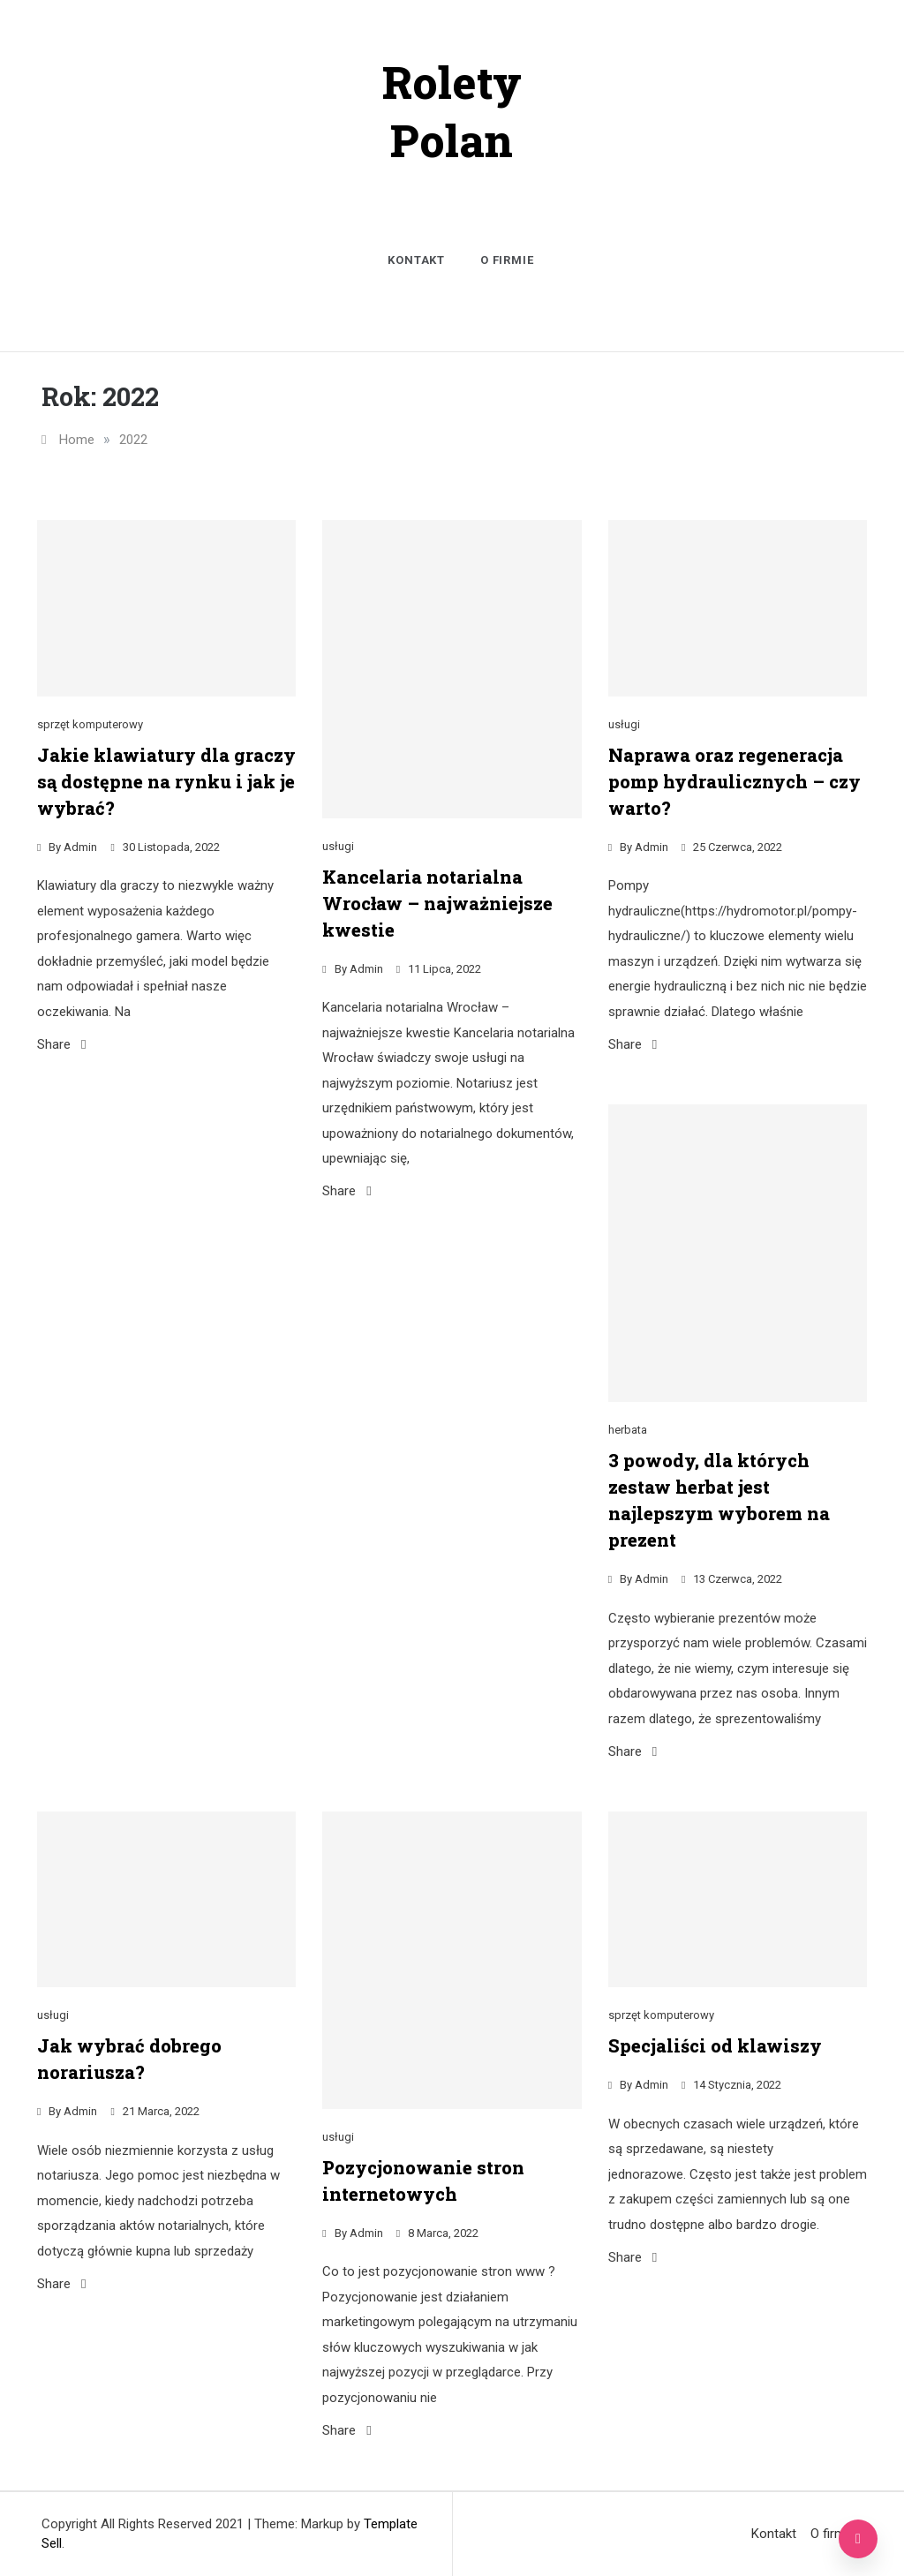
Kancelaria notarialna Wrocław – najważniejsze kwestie (437, 903)
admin (80, 847)
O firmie (506, 260)
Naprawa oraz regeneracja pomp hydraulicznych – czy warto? (734, 781)
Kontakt (416, 260)
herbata (627, 1429)
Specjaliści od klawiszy (715, 2045)
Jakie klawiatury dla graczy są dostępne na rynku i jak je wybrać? (166, 781)
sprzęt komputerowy (90, 724)
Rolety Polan (452, 111)
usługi (338, 846)
